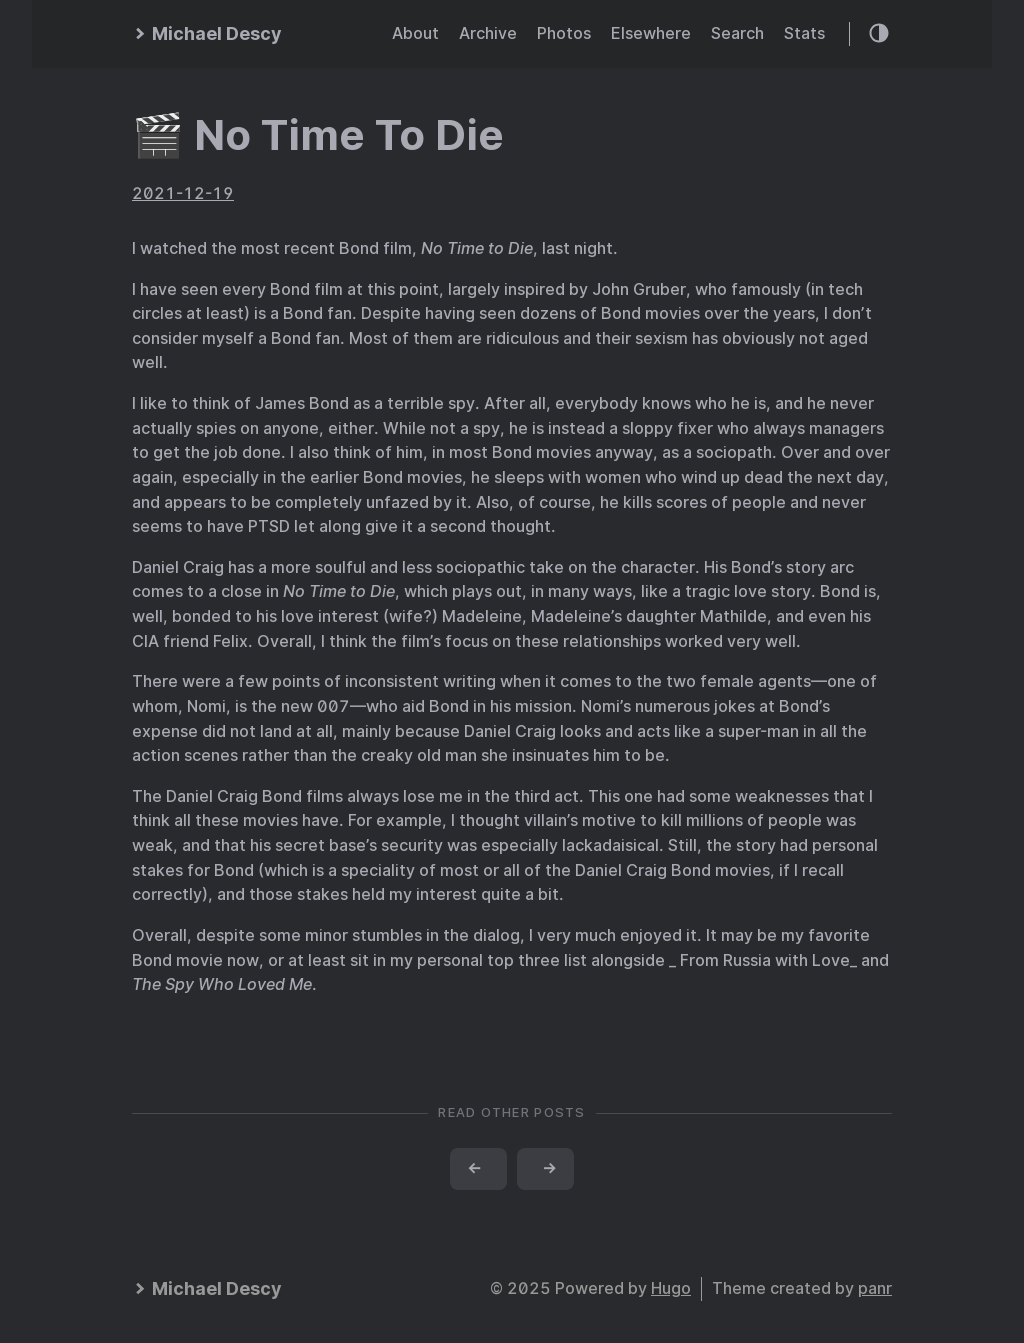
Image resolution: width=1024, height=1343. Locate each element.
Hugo (671, 1288)
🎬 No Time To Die (318, 135)
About (415, 33)
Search (737, 33)
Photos (564, 33)
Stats (804, 33)
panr (875, 1288)
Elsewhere (651, 33)
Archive (488, 33)
